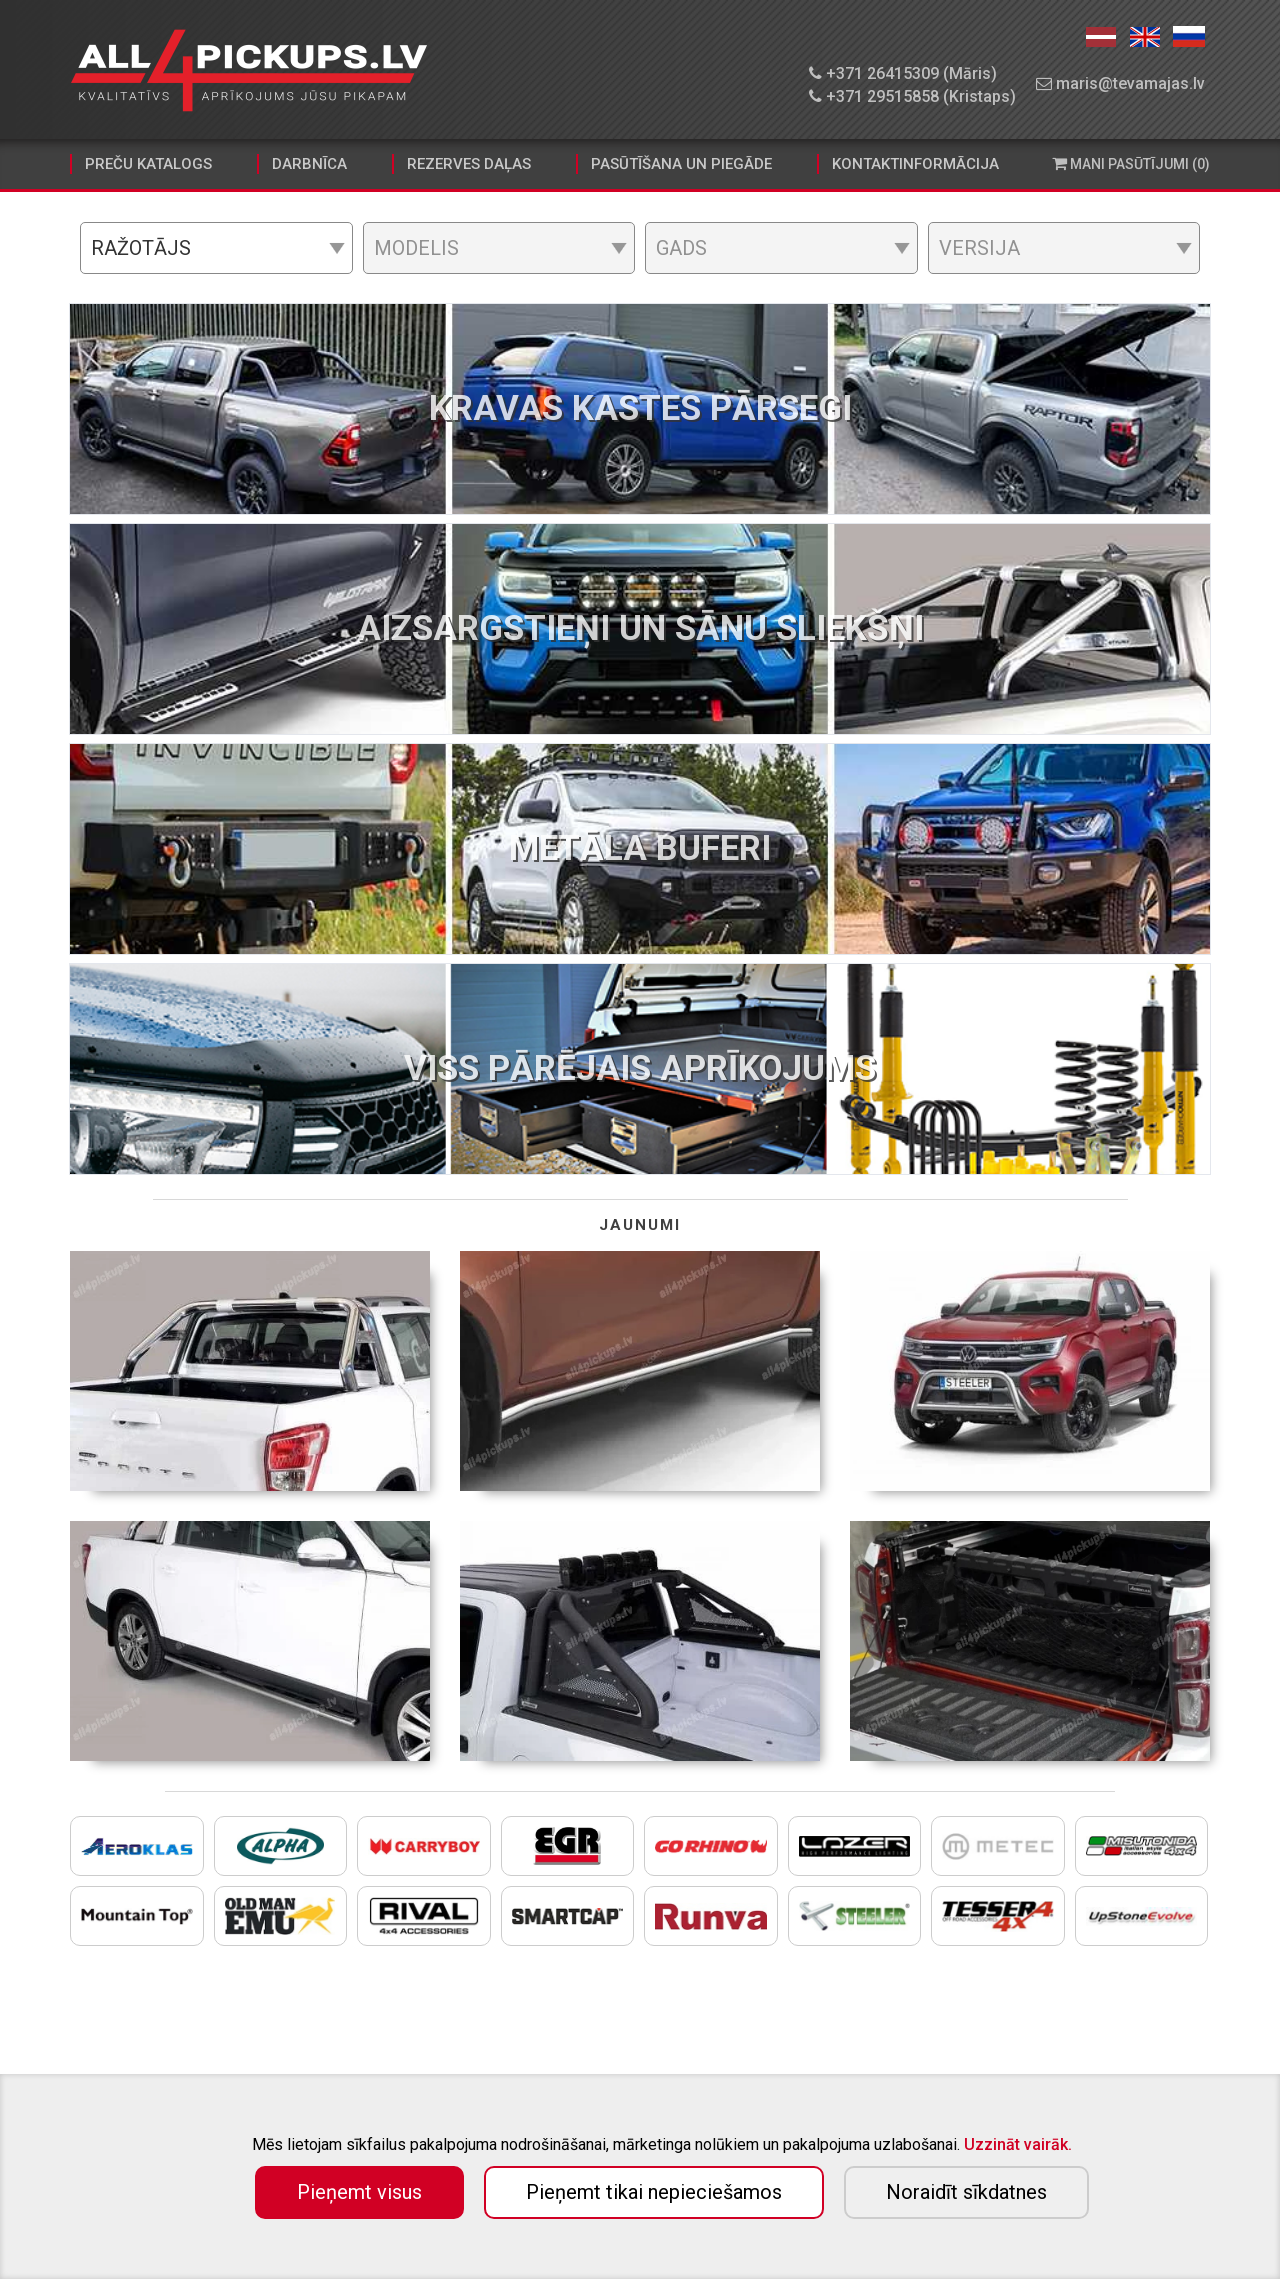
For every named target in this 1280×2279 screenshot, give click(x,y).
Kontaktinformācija (915, 164)
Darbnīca (309, 164)
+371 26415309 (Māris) (903, 73)
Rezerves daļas (469, 164)
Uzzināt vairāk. (1018, 2144)
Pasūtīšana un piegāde (681, 164)
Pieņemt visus (359, 2192)
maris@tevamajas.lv (1120, 83)
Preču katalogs (148, 164)
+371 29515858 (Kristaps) (912, 96)
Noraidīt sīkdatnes (966, 2192)
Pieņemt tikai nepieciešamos (654, 2192)
